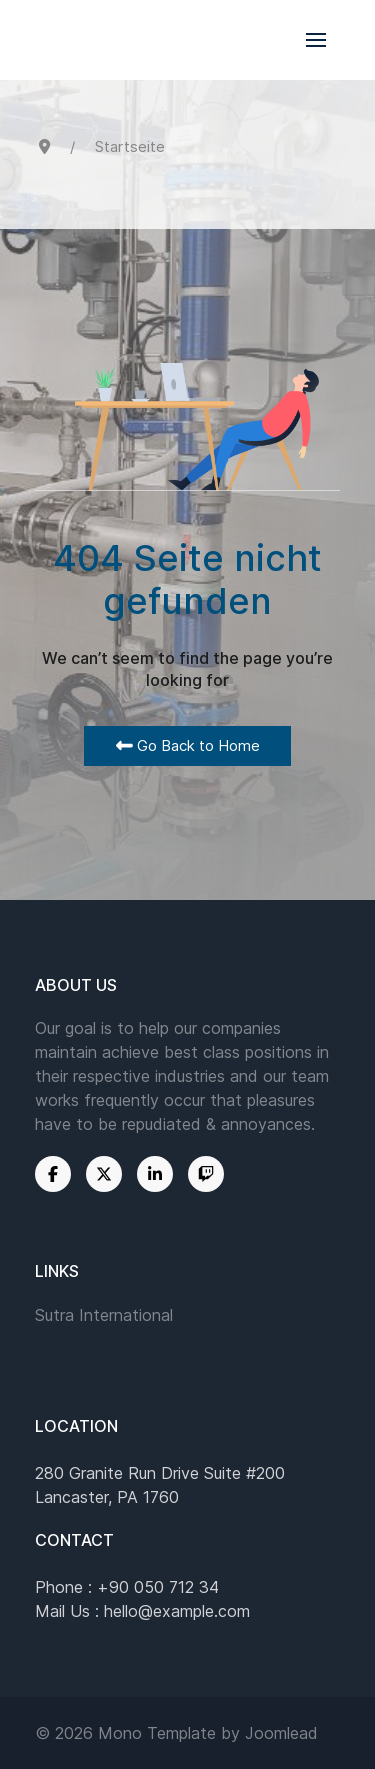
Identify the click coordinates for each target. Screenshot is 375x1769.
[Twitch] (206, 1174)
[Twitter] (104, 1174)
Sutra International (104, 1315)
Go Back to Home (188, 745)
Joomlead (281, 1733)
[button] (316, 40)
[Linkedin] (155, 1174)
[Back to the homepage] (187, 40)
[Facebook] (53, 1174)
